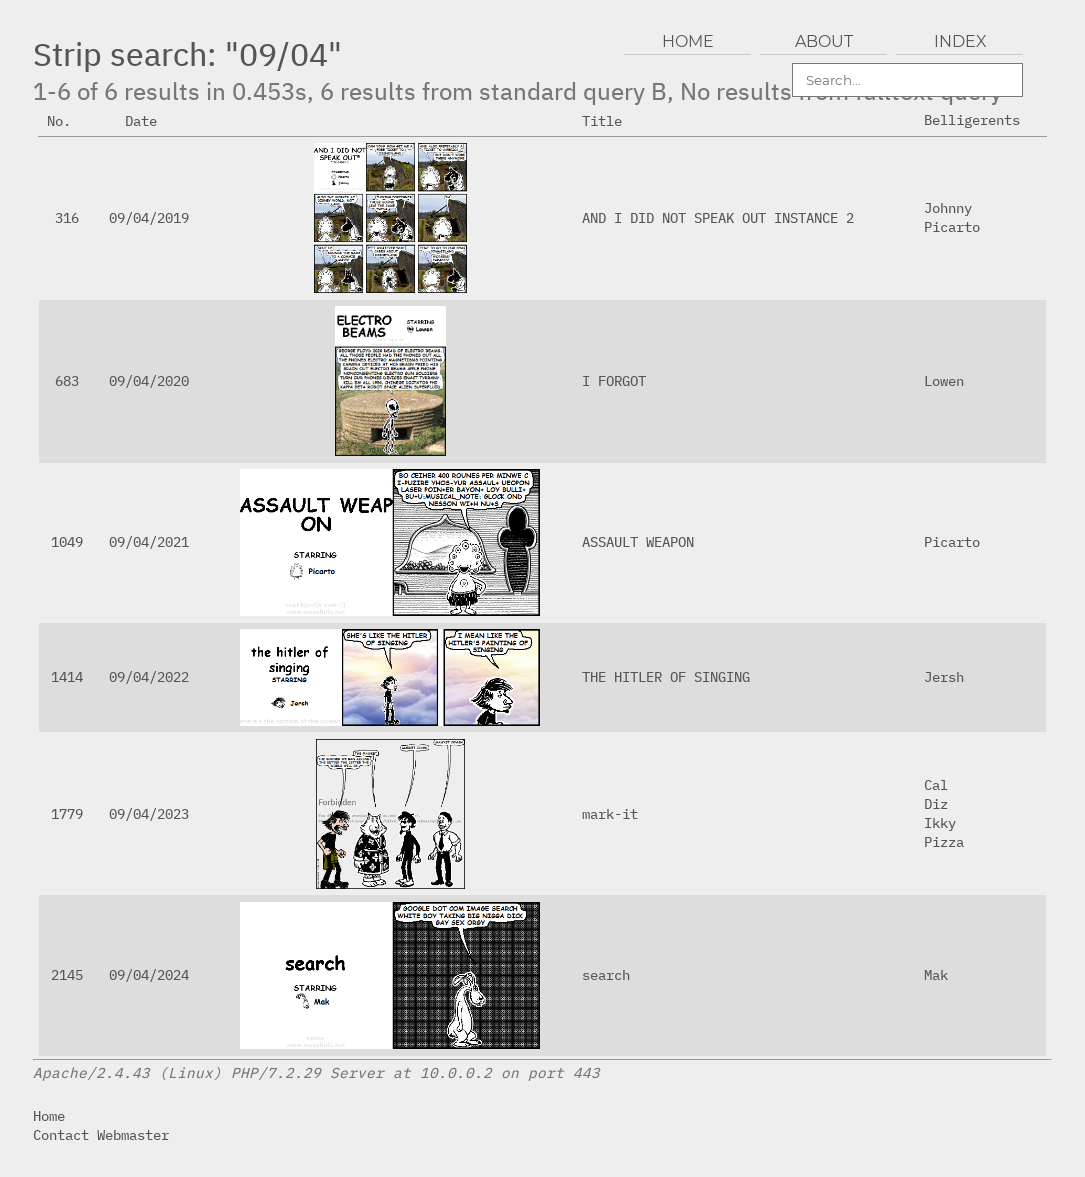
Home (49, 1115)
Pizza (944, 841)
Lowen (944, 380)
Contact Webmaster (101, 1134)
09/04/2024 (149, 974)
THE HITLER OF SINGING (666, 676)
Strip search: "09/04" (187, 54)
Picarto (952, 226)
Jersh (944, 676)
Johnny (948, 207)
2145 (67, 974)
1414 (67, 676)
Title (610, 120)
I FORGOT (614, 380)
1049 (67, 541)
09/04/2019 (149, 217)
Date (149, 120)
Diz (936, 803)
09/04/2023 (149, 813)
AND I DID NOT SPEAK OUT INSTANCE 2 (718, 217)
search (606, 974)
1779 (67, 813)
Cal (936, 784)
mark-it (610, 813)
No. (67, 120)
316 (67, 217)
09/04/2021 (149, 541)
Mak (936, 974)
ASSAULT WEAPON (638, 541)
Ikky (940, 822)
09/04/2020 (149, 380)
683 (67, 380)
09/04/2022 (149, 676)
